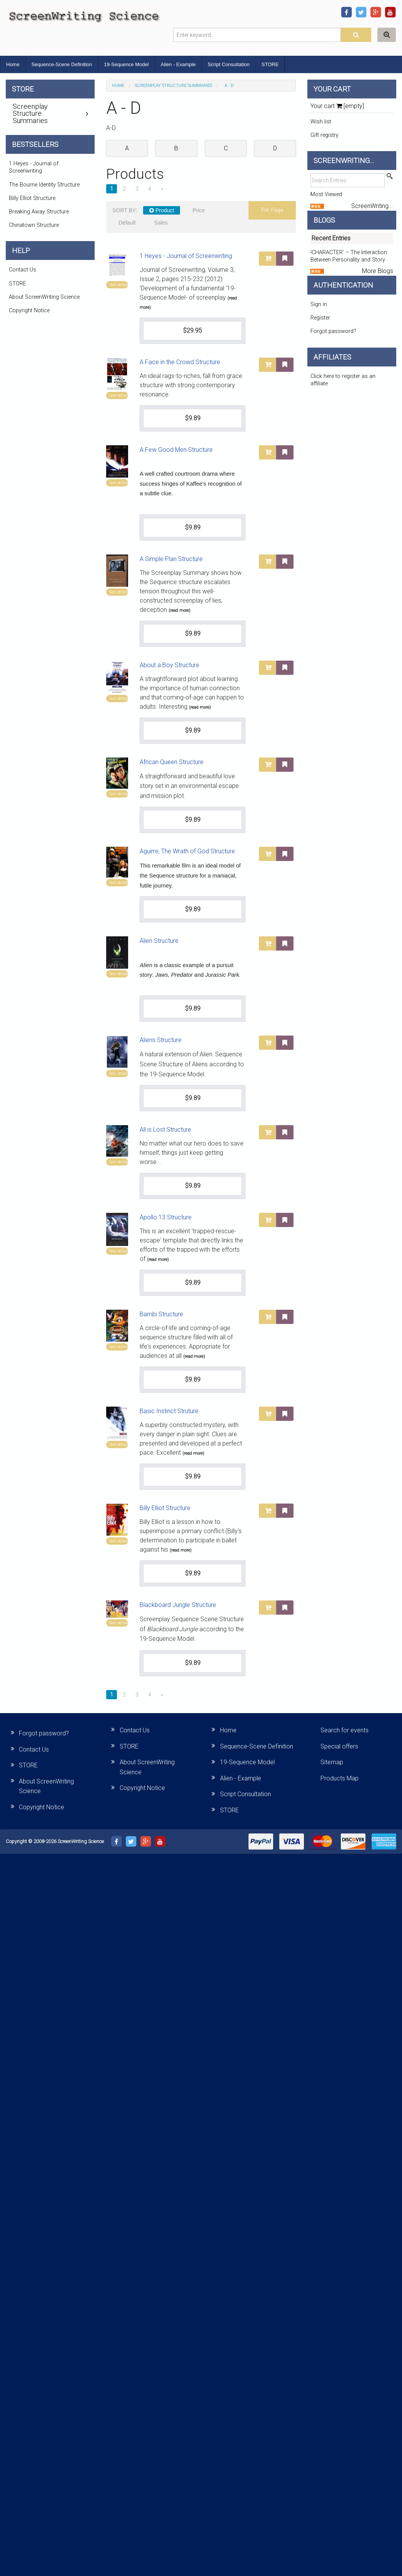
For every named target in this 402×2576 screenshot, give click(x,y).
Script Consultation (229, 64)
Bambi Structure (161, 1314)
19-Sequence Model (126, 64)
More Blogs (377, 271)
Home (13, 64)
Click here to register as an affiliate (342, 380)
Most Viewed (326, 194)
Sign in (318, 304)
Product (161, 210)
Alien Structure (159, 940)
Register (320, 318)
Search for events (344, 1730)
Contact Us (22, 269)
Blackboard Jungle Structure (178, 1605)
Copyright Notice (29, 310)
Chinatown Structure (34, 225)
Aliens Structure (161, 1040)
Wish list (320, 121)
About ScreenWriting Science (44, 297)
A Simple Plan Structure (171, 559)
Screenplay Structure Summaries (173, 85)
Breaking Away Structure (39, 211)
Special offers (339, 1746)
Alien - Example (178, 64)
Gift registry (324, 135)
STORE (270, 64)
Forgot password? (333, 331)
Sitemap (331, 1762)
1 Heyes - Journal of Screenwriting (186, 256)
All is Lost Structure (165, 1129)
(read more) (179, 610)
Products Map (339, 1778)
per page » (272, 213)
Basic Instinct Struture (169, 1411)
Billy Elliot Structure (165, 1508)
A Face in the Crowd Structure (180, 362)
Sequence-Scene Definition (62, 64)
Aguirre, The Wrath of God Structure (187, 851)
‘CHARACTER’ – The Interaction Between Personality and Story (348, 256)
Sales (161, 223)
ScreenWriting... (372, 206)
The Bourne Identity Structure (44, 185)
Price (198, 210)
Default (126, 223)
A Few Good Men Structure (176, 449)
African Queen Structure (172, 762)
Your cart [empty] (337, 106)
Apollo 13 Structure (166, 1217)
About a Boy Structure (169, 665)
